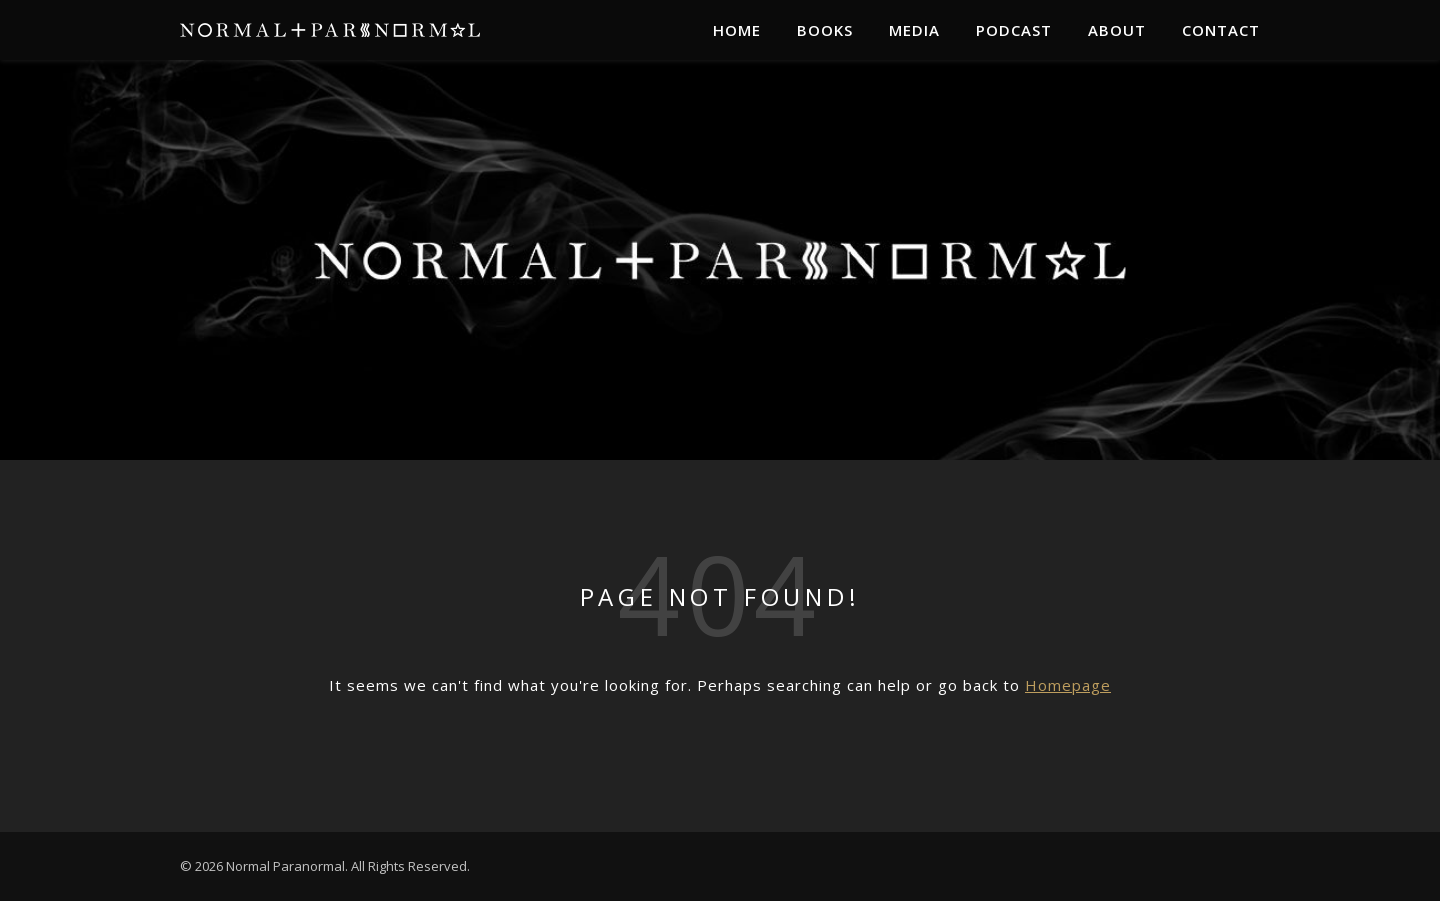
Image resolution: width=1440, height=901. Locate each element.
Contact (1221, 30)
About (1117, 30)
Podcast (1014, 30)
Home (737, 30)
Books (825, 30)
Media (914, 30)
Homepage (1068, 685)
